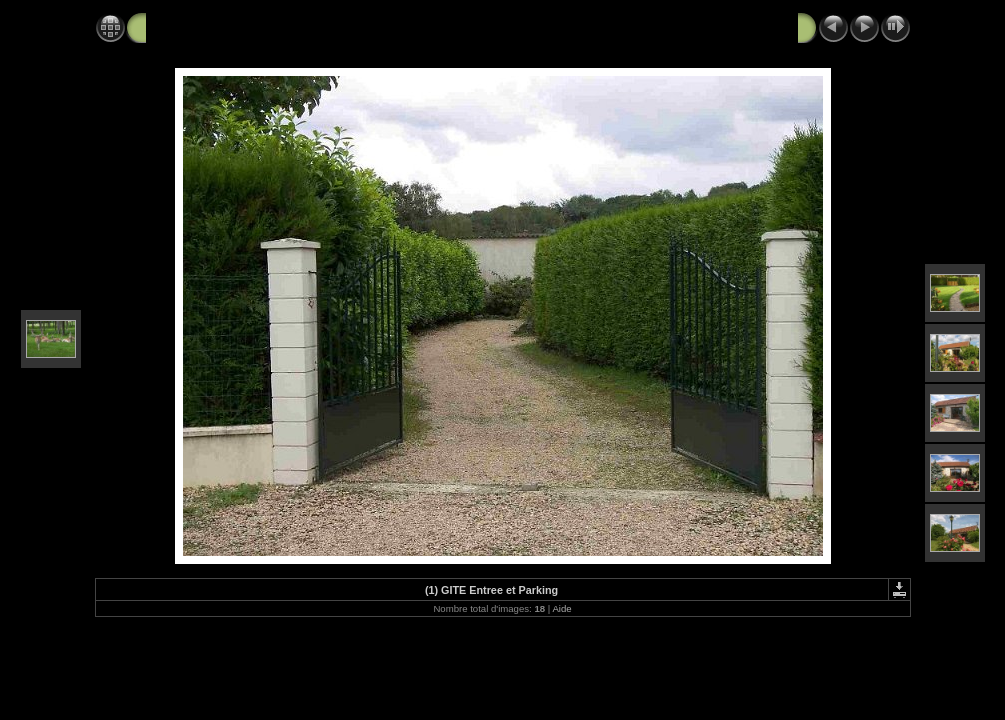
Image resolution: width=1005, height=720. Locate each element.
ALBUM (172, 27)
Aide (561, 608)
